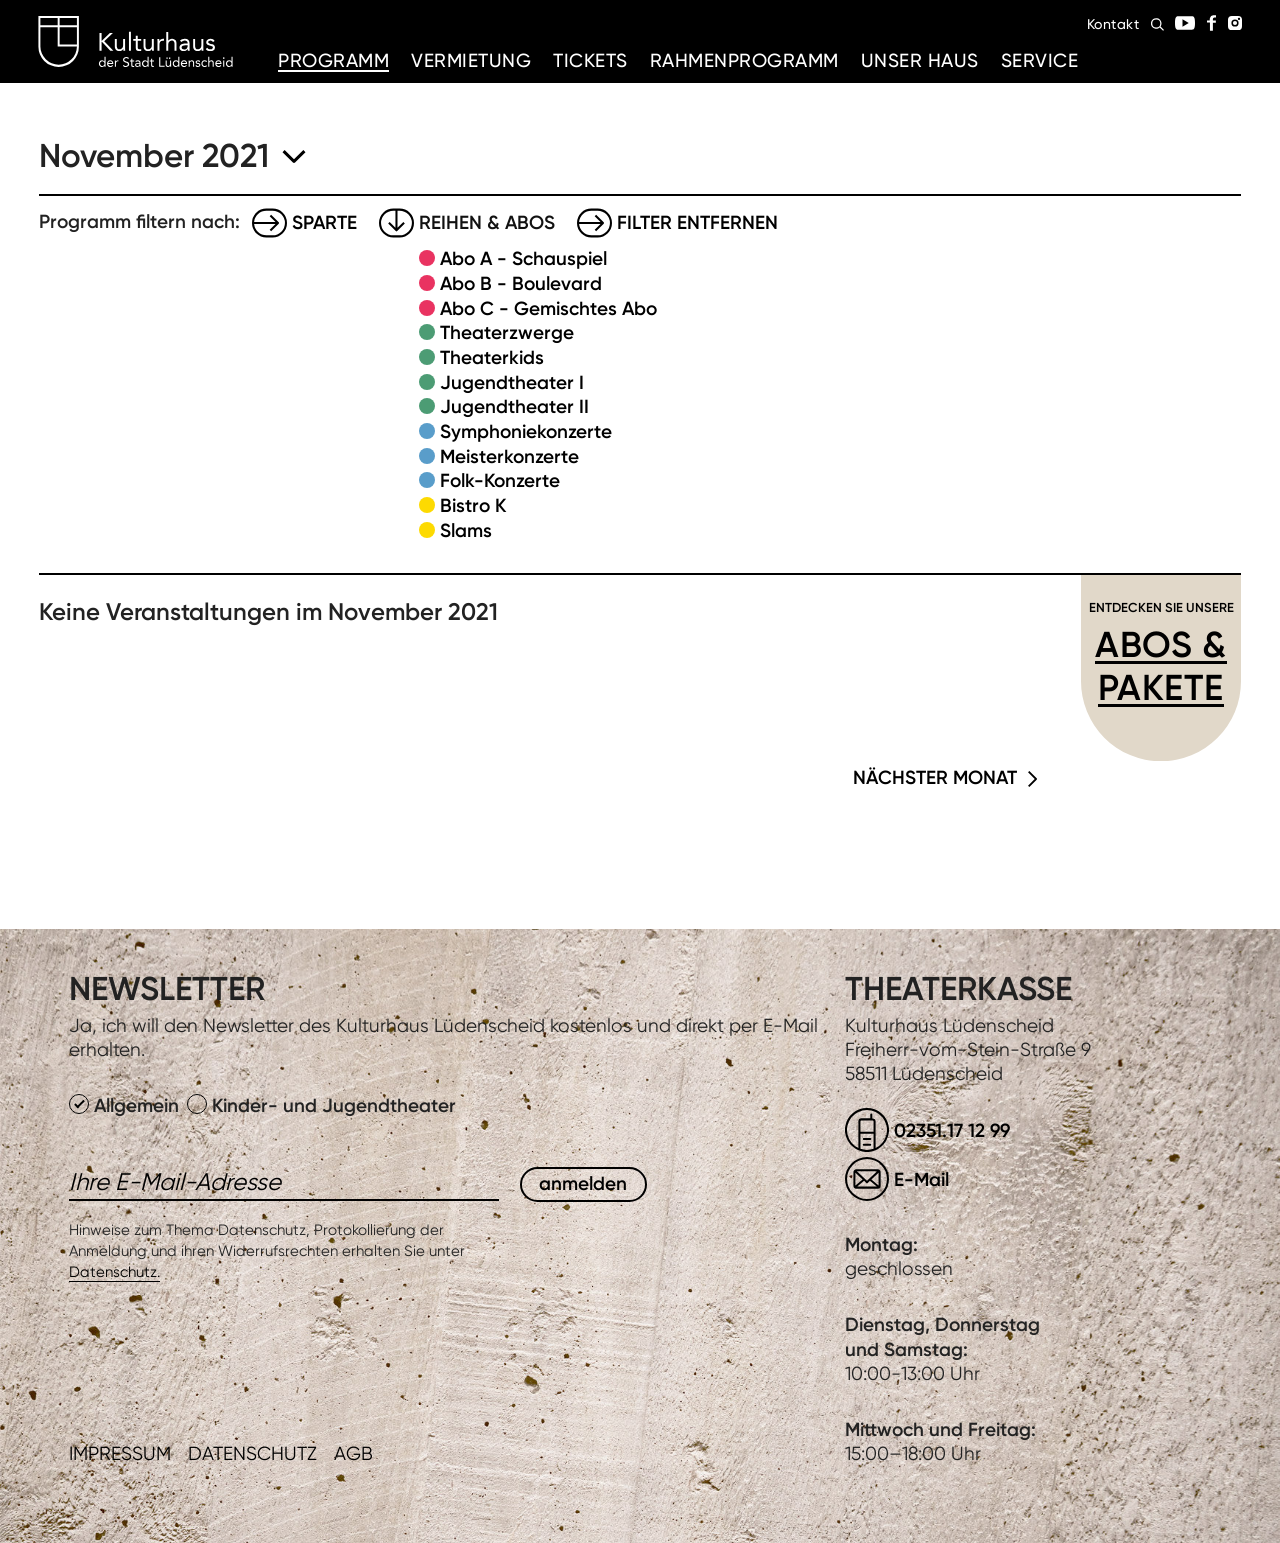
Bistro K (473, 505)
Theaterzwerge (507, 332)
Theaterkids (492, 357)
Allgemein (126, 1105)
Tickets (590, 60)
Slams (466, 530)
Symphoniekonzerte (526, 431)
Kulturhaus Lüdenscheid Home (135, 42)
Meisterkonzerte (509, 456)
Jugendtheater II (514, 406)
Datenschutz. (114, 1272)
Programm (333, 60)
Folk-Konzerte (500, 480)
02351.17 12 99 (952, 1130)
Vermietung (471, 60)
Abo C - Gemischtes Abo (548, 308)
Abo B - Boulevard (521, 283)
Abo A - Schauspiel (523, 258)
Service (1040, 60)
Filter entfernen (697, 222)
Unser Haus (920, 60)
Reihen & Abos (487, 222)
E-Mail (921, 1179)
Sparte (324, 222)
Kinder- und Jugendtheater (321, 1105)
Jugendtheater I (512, 382)
